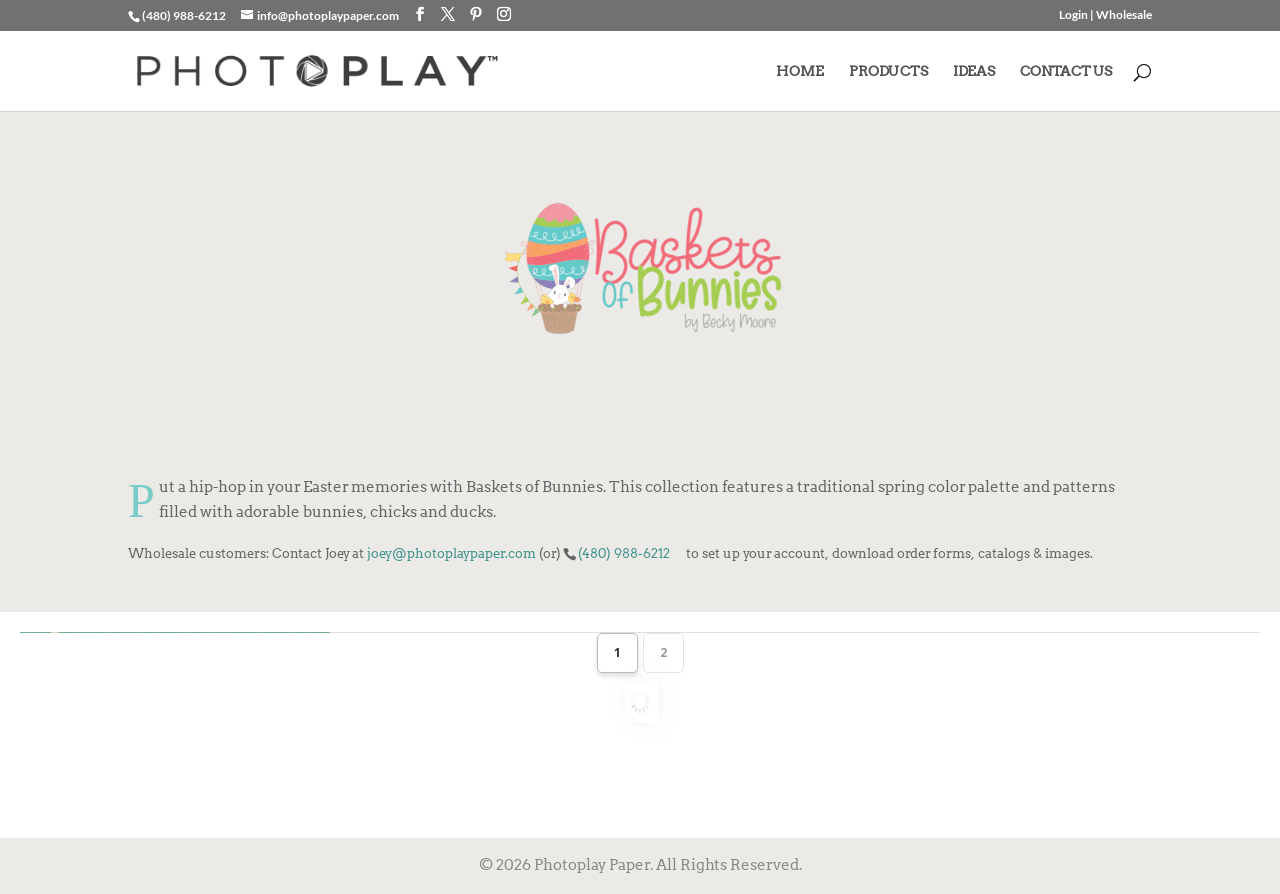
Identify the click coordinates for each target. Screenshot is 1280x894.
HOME (800, 71)
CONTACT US (1066, 71)
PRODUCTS (888, 71)
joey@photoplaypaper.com (451, 553)
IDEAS (974, 71)
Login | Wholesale (1105, 15)
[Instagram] (504, 14)
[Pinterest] (476, 14)
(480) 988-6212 (624, 553)
